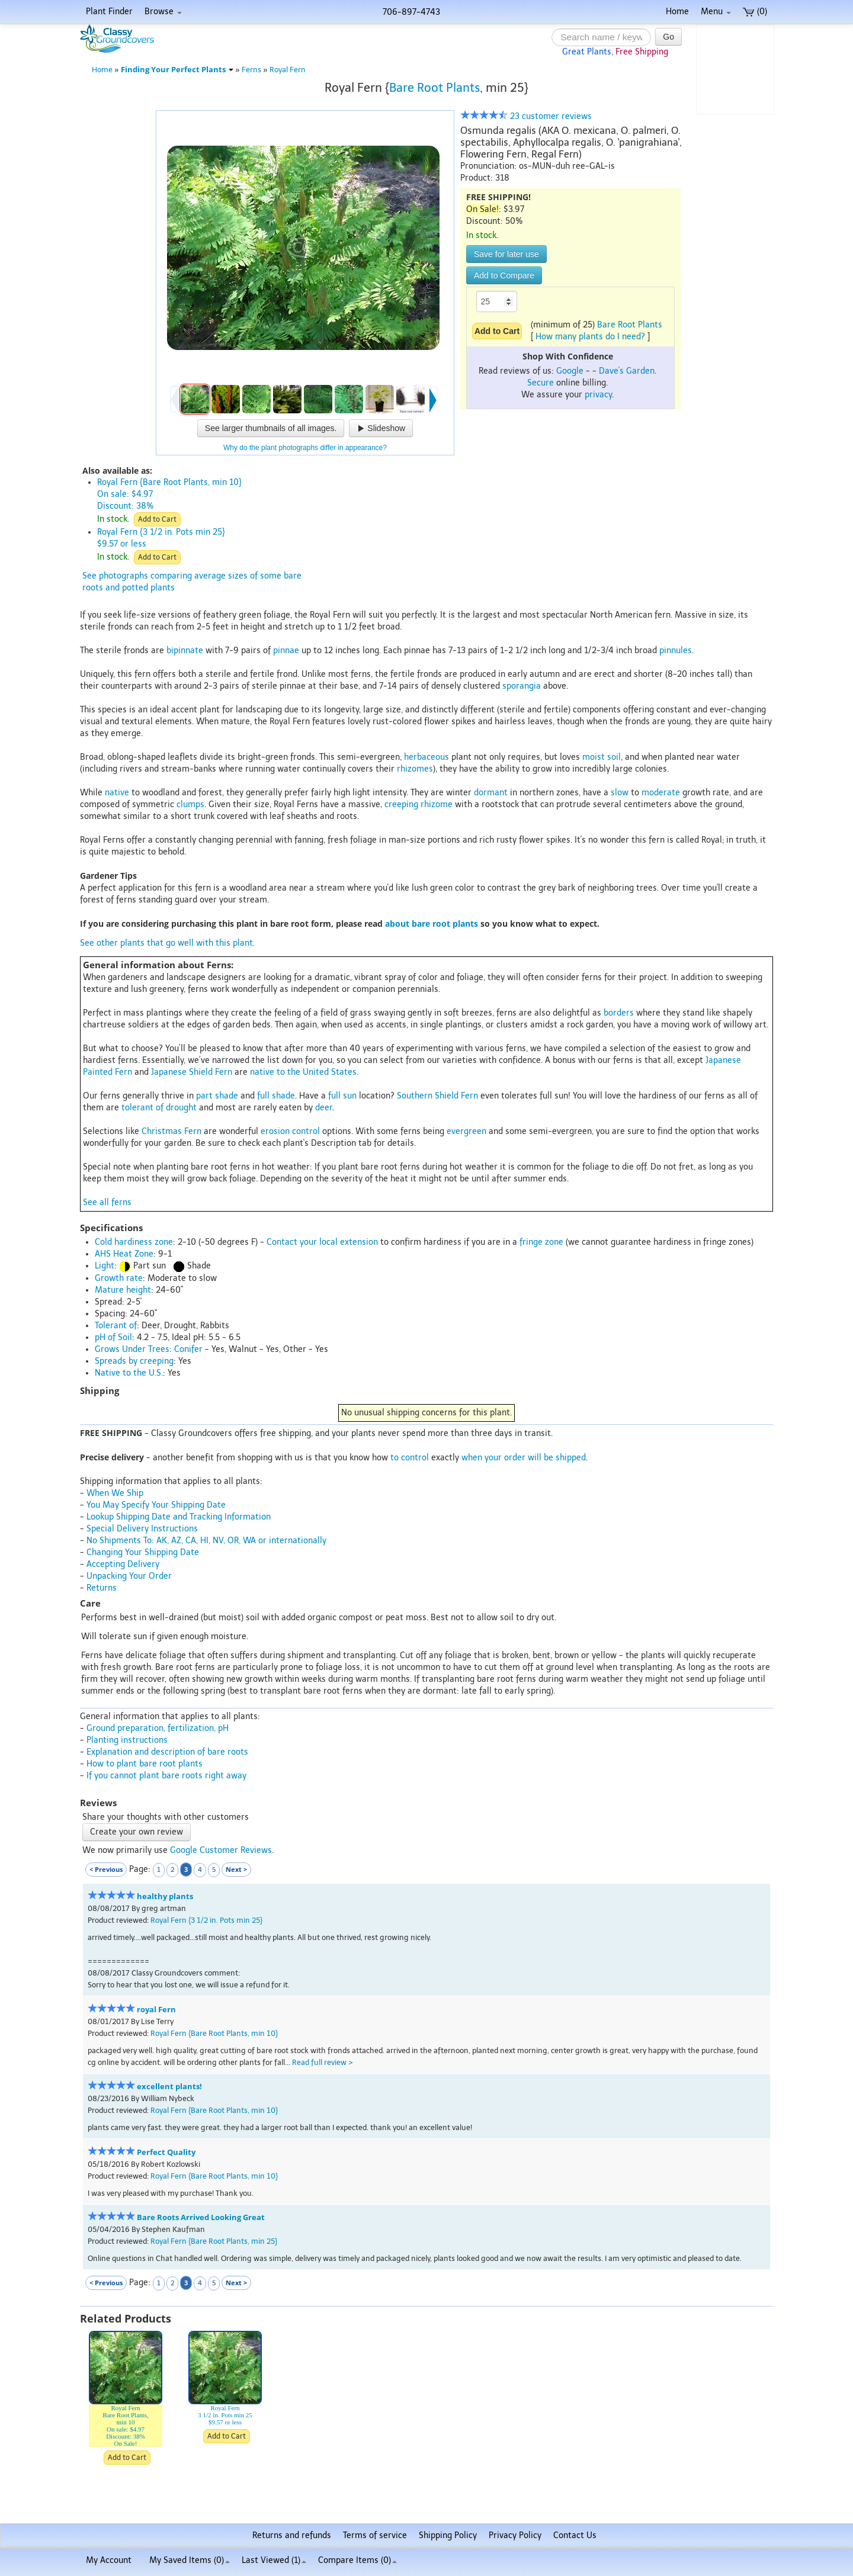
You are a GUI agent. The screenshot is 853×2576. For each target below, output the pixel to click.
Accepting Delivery (122, 1564)
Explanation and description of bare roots (167, 1752)
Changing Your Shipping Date (142, 1552)
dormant (491, 793)
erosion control (290, 1131)
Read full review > (322, 2062)
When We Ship (114, 1493)
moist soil (601, 757)
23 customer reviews (526, 116)
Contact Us (575, 2535)
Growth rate (119, 1278)
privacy (598, 395)
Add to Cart (157, 519)
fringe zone (541, 1242)
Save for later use (506, 254)
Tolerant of (116, 1326)
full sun (342, 1096)
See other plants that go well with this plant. (167, 943)
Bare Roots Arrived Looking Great (201, 2217)
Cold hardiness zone (134, 1242)
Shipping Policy (448, 2535)
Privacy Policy (515, 2535)
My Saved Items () (189, 2560)
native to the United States (303, 1072)
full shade (276, 1096)
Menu (716, 12)
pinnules (675, 650)
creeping (401, 804)
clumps (190, 804)
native (117, 793)
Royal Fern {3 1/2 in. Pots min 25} (206, 1920)
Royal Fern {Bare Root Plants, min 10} (214, 2033)
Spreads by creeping (134, 1361)
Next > (236, 1869)
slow (619, 793)
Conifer (188, 1349)
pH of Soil (113, 1337)
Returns (101, 1588)
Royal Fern (288, 69)
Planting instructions (127, 1740)
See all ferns (107, 1202)
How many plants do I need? (590, 337)
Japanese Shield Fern (191, 1072)
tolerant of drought (159, 1108)
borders (619, 1013)
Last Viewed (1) (274, 2560)
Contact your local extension (322, 1242)
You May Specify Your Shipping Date (156, 1505)
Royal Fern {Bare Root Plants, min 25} (213, 2241)
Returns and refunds (291, 2535)
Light (104, 1266)
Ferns (251, 69)
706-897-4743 (411, 12)
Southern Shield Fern (437, 1096)
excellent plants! (169, 2087)
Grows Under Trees (132, 1349)
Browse (163, 12)
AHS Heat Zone (124, 1254)
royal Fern (156, 2010)
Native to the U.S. (129, 1373)
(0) (755, 12)
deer (323, 1108)
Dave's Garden (627, 371)
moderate (661, 793)
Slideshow (381, 428)
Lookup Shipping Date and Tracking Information (178, 1517)
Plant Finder (109, 12)
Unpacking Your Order (129, 1576)
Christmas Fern (171, 1131)
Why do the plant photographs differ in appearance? (305, 448)
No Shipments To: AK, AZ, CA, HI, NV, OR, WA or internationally (206, 1541)
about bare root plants (431, 923)
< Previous (106, 1869)
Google (569, 371)
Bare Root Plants (434, 88)
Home (677, 12)
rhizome (437, 804)
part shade (217, 1096)
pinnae (286, 650)
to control (409, 1458)
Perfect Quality (166, 2152)
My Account (109, 2560)
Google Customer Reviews (221, 1850)
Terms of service (375, 2535)
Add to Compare (504, 275)
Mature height (123, 1290)
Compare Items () (357, 2560)
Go (668, 36)
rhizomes (415, 769)
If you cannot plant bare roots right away (166, 1776)
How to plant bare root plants (144, 1764)
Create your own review (136, 1832)
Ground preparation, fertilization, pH (157, 1728)
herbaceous (426, 757)
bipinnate (184, 650)
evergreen (466, 1131)
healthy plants (165, 1896)
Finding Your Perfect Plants (177, 70)
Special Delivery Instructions (142, 1529)
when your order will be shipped (523, 1458)
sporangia (521, 686)
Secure (540, 383)
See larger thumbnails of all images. (271, 428)
